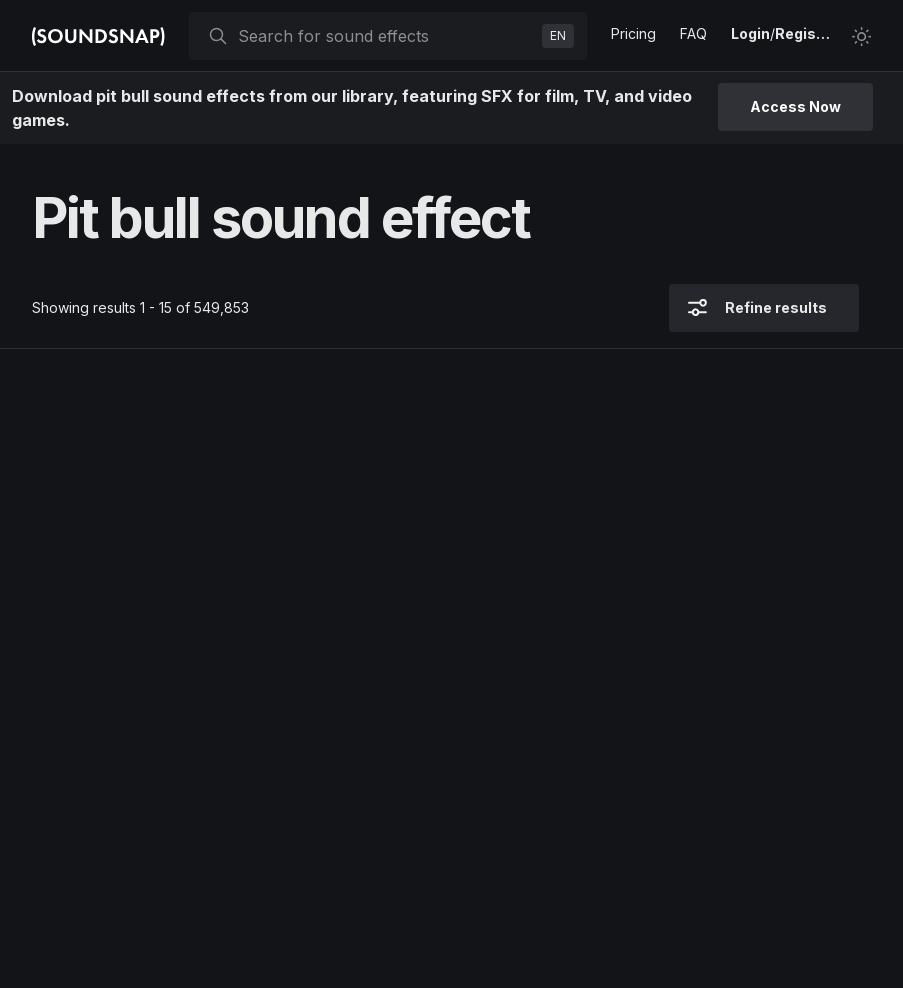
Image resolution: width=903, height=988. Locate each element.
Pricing (633, 33)
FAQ (693, 33)
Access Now (795, 106)
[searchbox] (386, 36)
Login (750, 33)
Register (805, 33)
